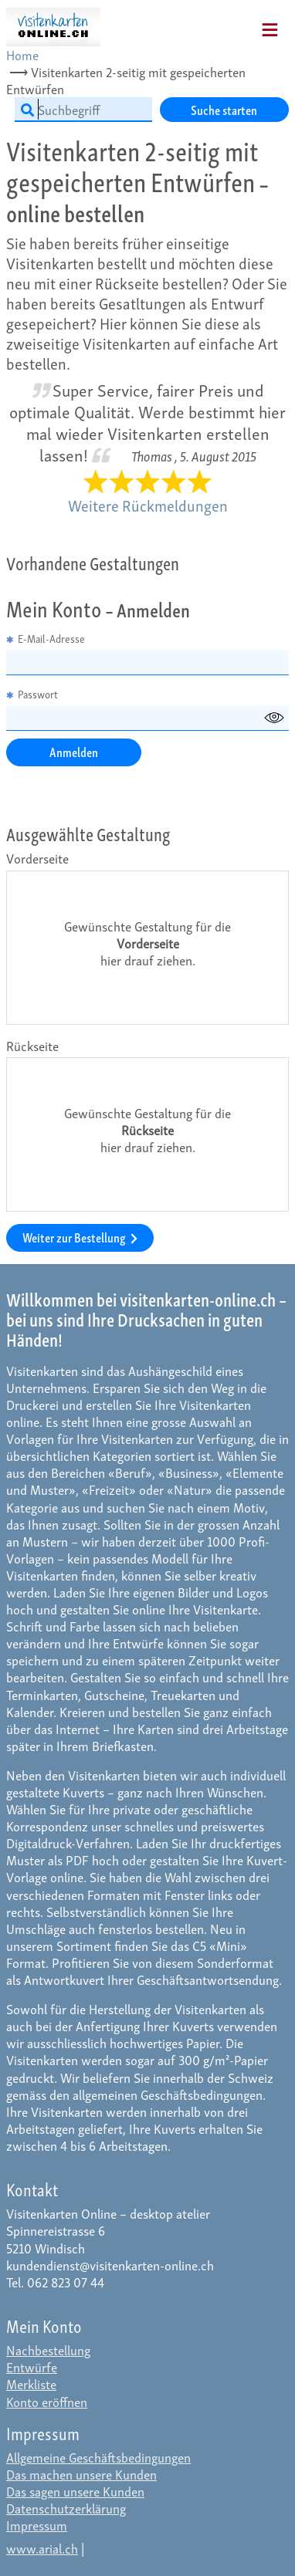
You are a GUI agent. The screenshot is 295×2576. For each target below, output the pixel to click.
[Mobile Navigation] (250, 24)
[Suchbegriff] (83, 109)
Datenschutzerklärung (66, 2507)
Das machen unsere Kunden (81, 2473)
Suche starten (224, 109)
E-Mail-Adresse (45, 639)
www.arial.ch (42, 2547)
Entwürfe (31, 2366)
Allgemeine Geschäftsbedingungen (98, 2456)
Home (22, 54)
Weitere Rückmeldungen (148, 504)
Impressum (36, 2524)
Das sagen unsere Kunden (75, 2490)
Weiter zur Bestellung (79, 1236)
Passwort (32, 694)
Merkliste (31, 2383)
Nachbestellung (48, 2349)
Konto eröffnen (46, 2401)
